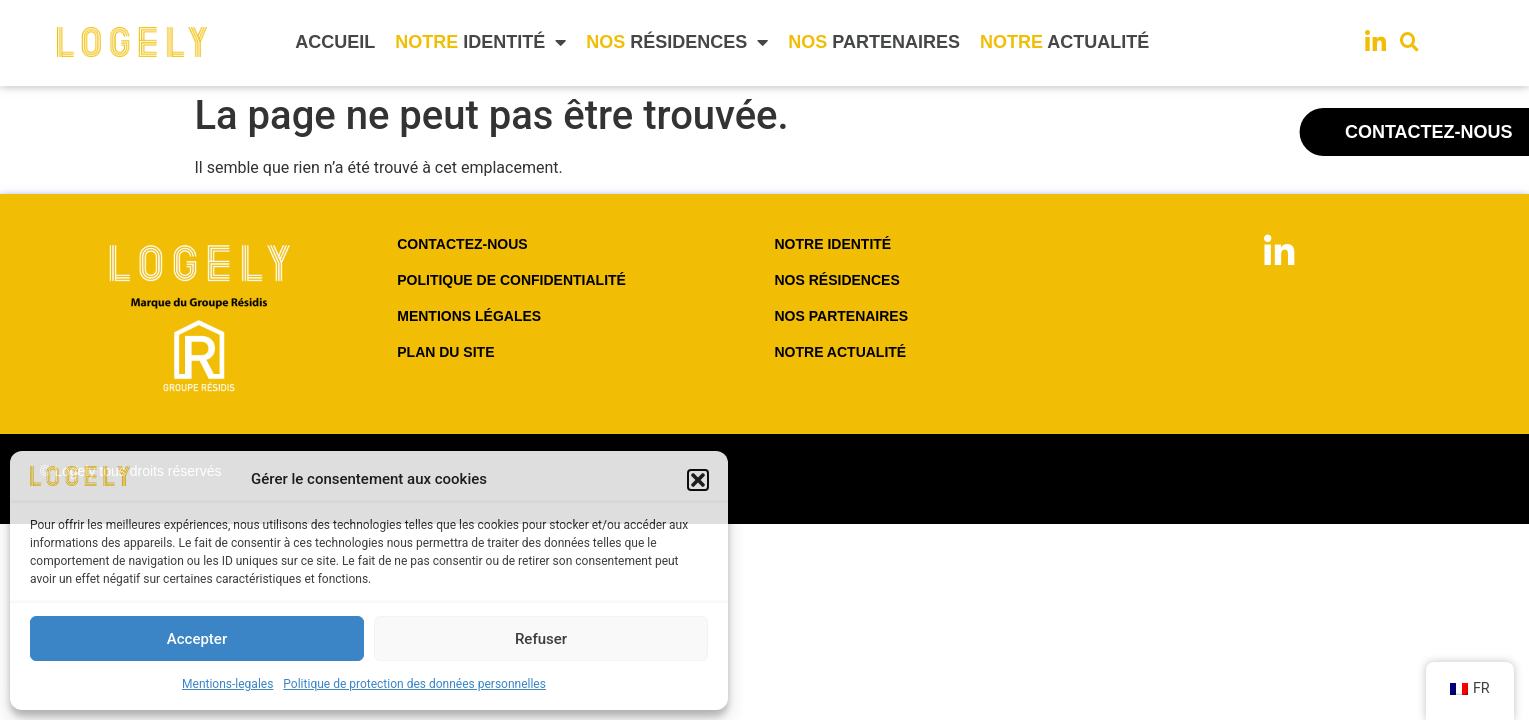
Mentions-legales (227, 684)
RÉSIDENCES (677, 42)
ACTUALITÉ (1064, 42)
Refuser (541, 639)
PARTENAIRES (874, 42)
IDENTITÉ (480, 42)
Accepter (197, 639)
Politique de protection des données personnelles (414, 684)
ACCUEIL (335, 42)
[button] (698, 480)
